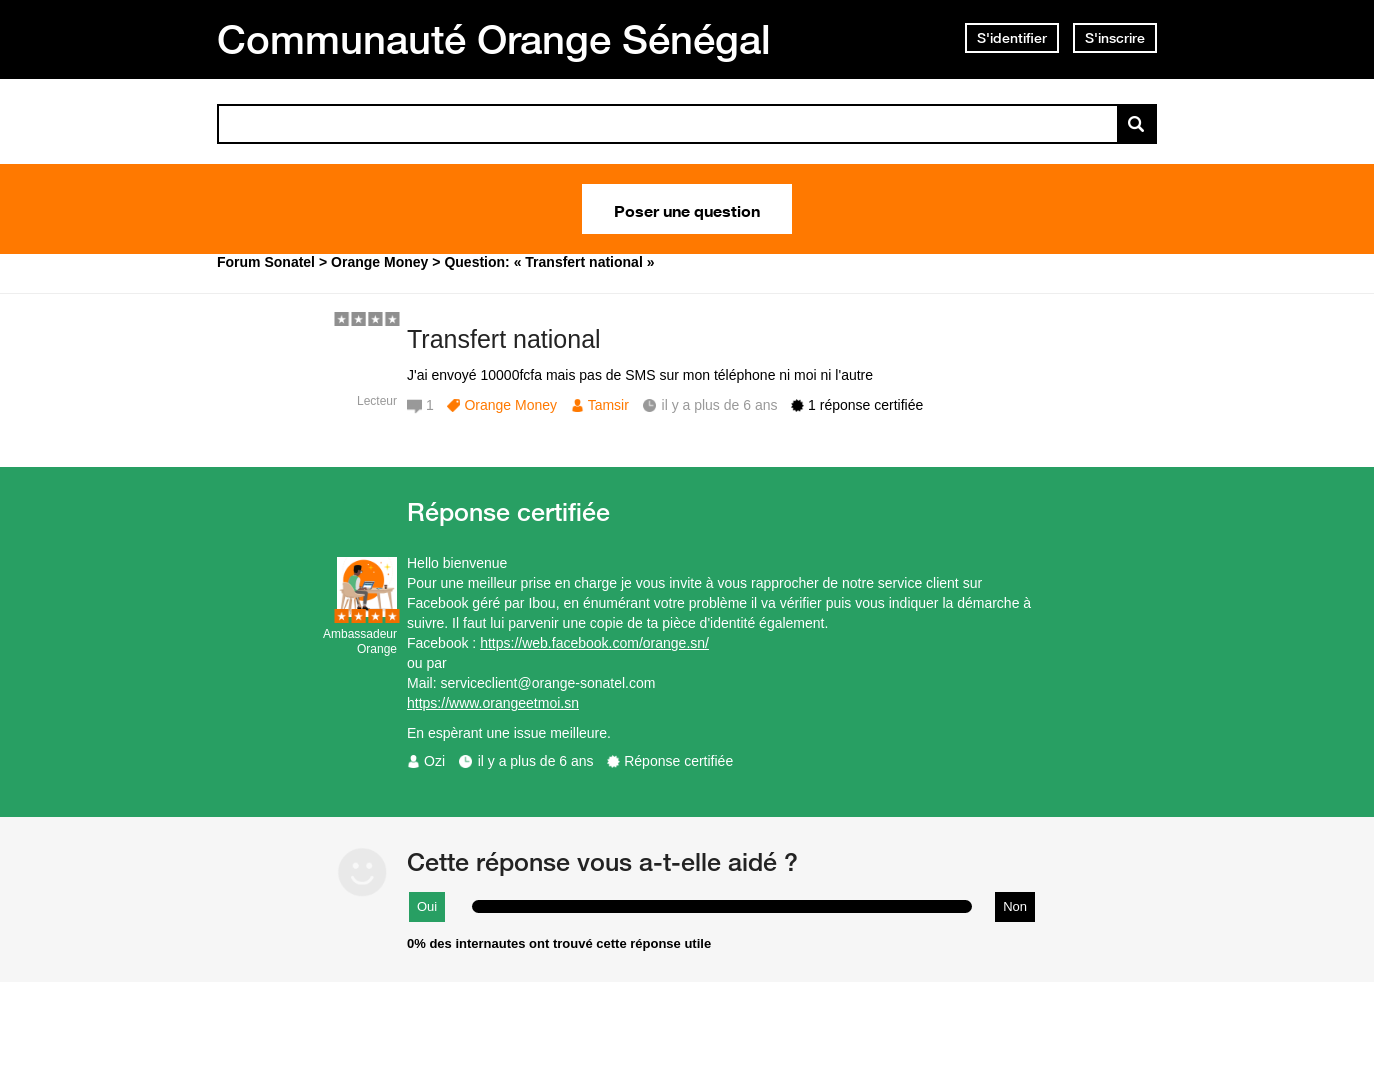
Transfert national (504, 339)
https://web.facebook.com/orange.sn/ (594, 643)
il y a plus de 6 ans (536, 761)
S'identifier (1012, 38)
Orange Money (510, 405)
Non (1015, 906)
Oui (427, 906)
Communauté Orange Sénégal (494, 39)
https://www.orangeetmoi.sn (493, 703)
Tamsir (608, 405)
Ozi (434, 761)
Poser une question (687, 209)
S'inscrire (1115, 38)
